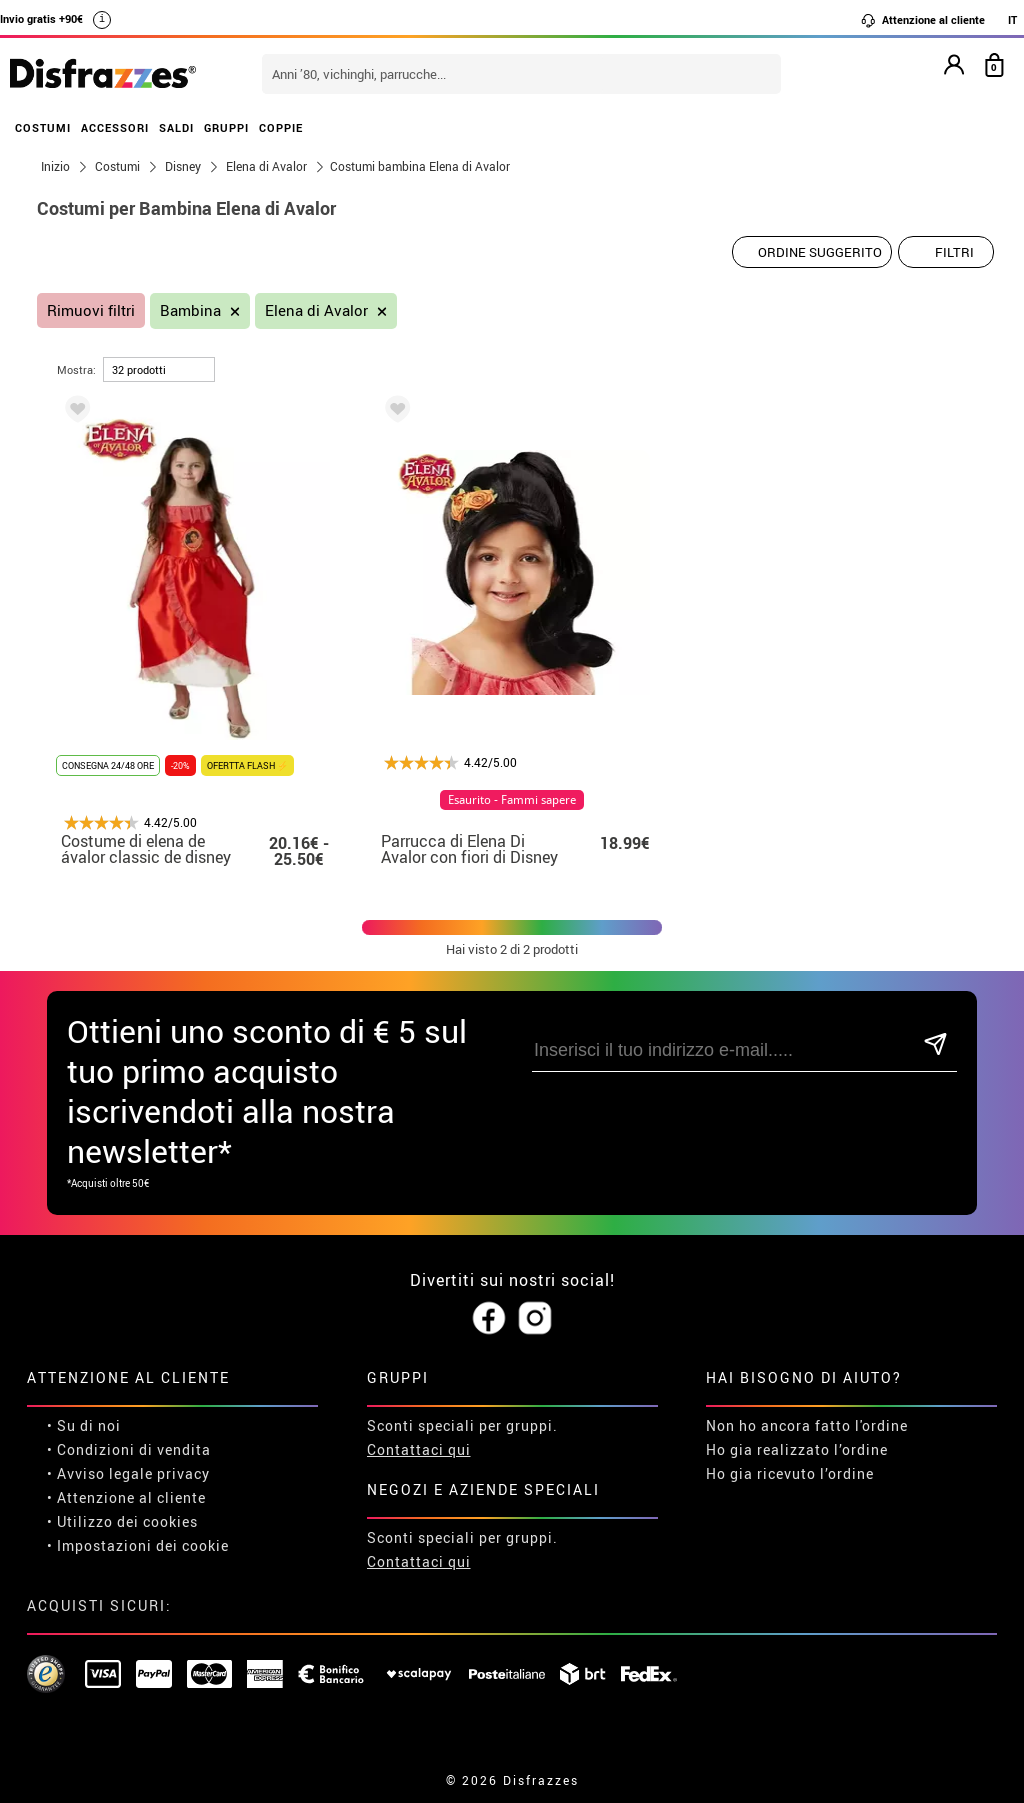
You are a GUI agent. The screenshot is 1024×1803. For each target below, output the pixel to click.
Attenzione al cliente (922, 20)
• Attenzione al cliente (126, 1497)
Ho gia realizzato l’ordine (797, 1449)
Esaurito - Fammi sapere (512, 800)
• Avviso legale (100, 1473)
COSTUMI (43, 127)
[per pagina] (159, 369)
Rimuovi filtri (91, 310)
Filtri (954, 252)
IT (1012, 19)
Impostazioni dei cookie (143, 1545)
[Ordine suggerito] (812, 252)
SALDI (176, 127)
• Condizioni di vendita (129, 1449)
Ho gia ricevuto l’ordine (790, 1473)
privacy (183, 1473)
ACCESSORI (115, 127)
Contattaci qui (419, 1449)
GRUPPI (226, 127)
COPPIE (281, 127)
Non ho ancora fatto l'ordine (807, 1425)
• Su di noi (84, 1425)
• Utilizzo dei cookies (122, 1521)
